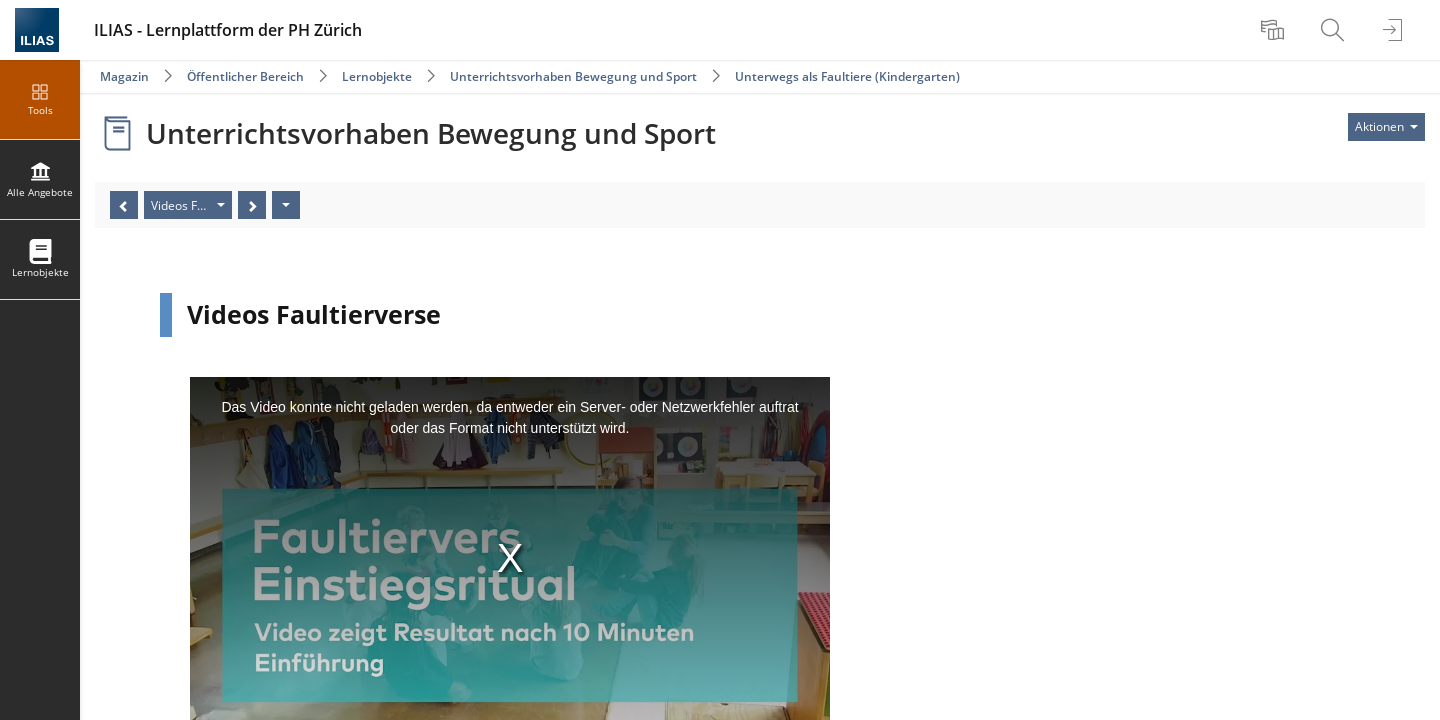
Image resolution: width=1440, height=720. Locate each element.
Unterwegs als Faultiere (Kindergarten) (847, 76)
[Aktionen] (286, 205)
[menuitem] (1275, 30)
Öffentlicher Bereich (245, 76)
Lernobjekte (377, 76)
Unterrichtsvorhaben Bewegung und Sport (573, 76)
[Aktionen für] (1386, 127)
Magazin (124, 76)
